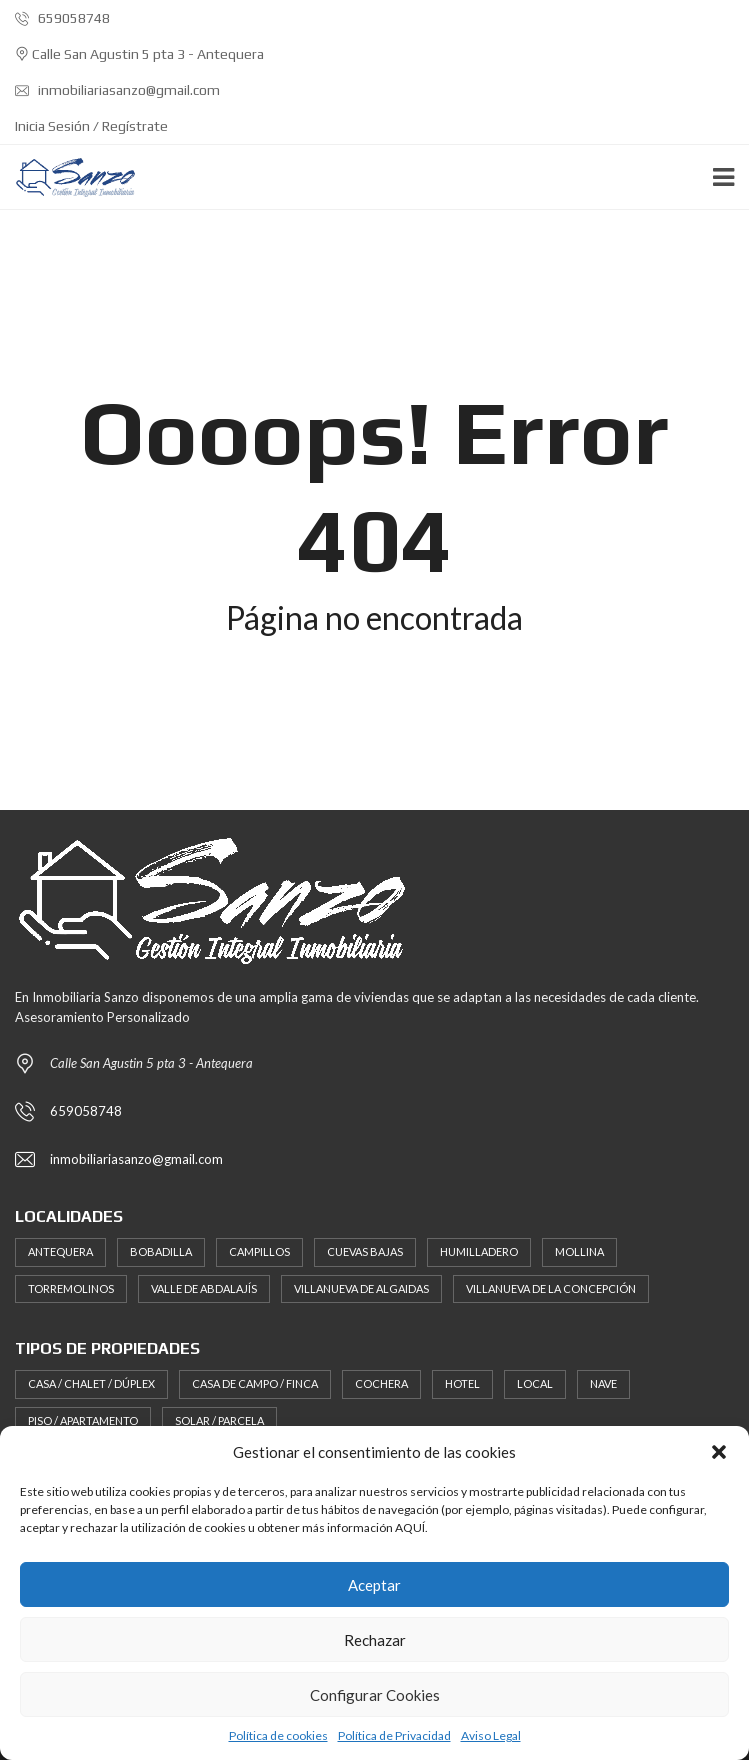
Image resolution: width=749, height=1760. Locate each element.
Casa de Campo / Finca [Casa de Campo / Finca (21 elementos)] (255, 1383)
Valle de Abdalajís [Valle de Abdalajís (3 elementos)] (204, 1288)
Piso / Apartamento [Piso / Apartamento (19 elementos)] (83, 1420)
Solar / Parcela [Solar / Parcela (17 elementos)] (219, 1420)
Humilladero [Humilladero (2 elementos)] (479, 1251)
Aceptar (374, 1585)
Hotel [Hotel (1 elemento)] (462, 1383)
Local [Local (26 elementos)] (535, 1383)
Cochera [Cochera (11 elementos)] (381, 1383)
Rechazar (375, 1640)
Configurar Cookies (375, 1695)
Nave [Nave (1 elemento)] (603, 1383)
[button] (719, 1452)
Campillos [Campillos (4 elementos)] (259, 1251)
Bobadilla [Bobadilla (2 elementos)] (161, 1251)
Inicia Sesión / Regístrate (91, 126)
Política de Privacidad (394, 1735)
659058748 (62, 18)
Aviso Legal (491, 1735)
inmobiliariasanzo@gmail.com (117, 90)
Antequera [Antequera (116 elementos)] (60, 1251)
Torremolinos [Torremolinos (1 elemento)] (71, 1288)
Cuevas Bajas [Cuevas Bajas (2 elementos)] (365, 1251)
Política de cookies (278, 1735)
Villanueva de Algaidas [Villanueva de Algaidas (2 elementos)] (361, 1288)
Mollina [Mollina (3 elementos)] (579, 1251)
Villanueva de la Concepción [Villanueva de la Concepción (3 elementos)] (551, 1288)
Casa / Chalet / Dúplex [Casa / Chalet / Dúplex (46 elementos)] (91, 1383)
